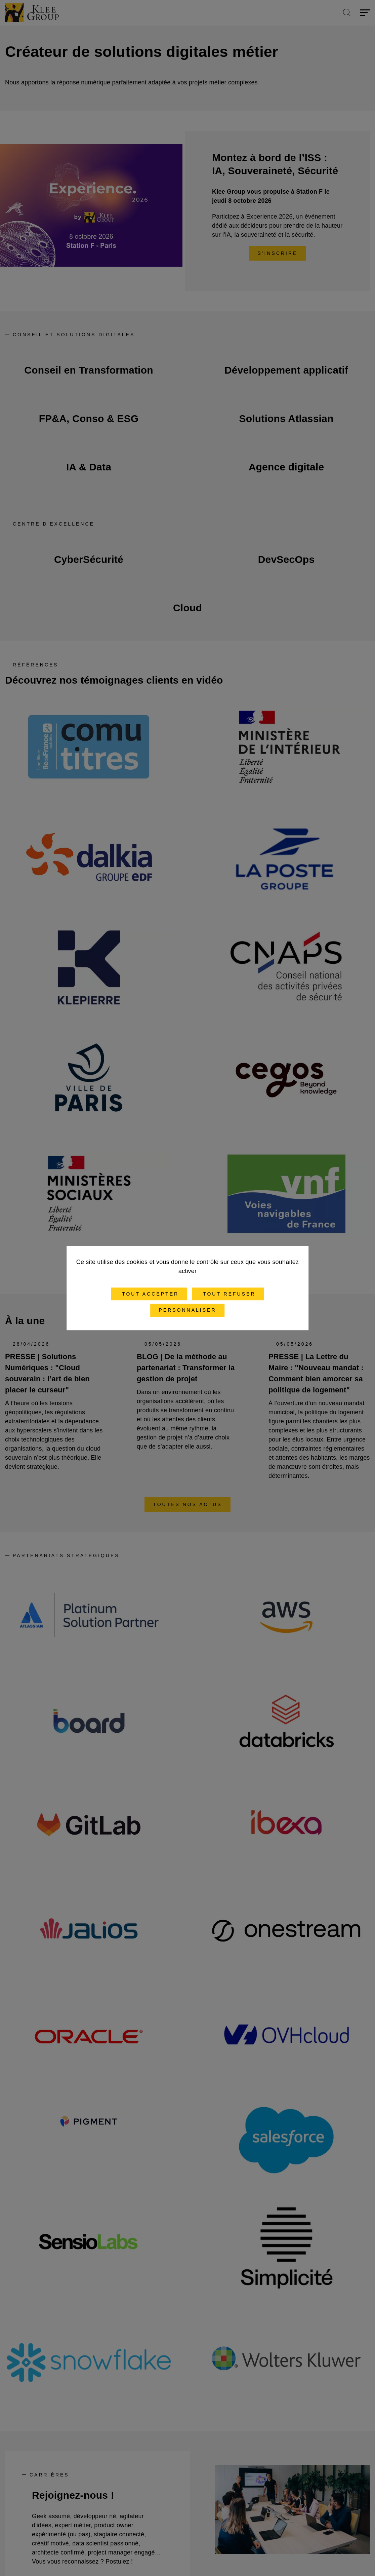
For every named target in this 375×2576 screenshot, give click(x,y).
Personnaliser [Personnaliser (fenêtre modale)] (187, 1310)
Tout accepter (149, 1294)
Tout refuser (227, 1294)
